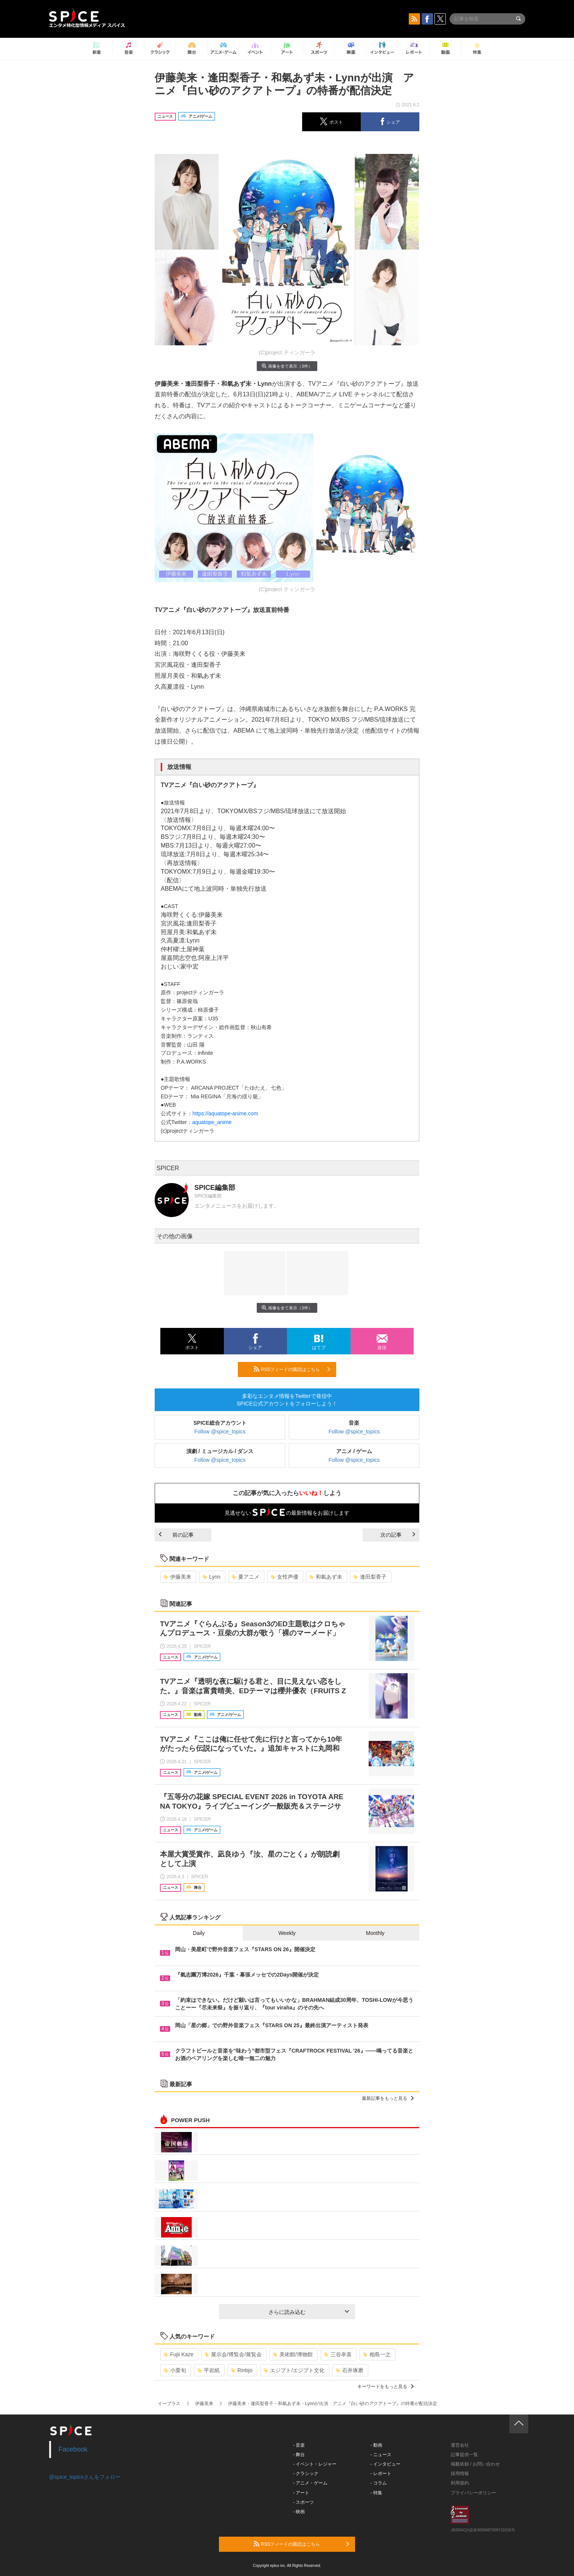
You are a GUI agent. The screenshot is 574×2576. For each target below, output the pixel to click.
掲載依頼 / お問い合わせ (475, 2464)
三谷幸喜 (338, 2354)
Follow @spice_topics (220, 1432)
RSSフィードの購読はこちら (292, 1369)
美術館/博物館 (293, 2354)
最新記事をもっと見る (388, 2098)
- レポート (381, 2473)
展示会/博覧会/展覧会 (233, 2354)
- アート (301, 2492)
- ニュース (381, 2454)
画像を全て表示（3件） (287, 365)
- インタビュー (385, 2464)
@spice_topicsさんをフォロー (85, 2477)
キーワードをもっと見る (385, 2386)
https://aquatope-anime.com (225, 1113)
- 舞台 (299, 2454)
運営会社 (460, 2445)
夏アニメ (245, 1577)
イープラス (169, 2403)
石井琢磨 (349, 2370)
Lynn (211, 1577)
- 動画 (376, 2445)
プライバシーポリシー (473, 2492)
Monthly (375, 1933)
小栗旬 (175, 2370)
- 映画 (299, 2511)
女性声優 (284, 1577)
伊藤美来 (177, 1577)
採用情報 (460, 2473)
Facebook (73, 2449)
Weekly (287, 1933)
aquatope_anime (211, 1122)
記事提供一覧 (464, 2454)
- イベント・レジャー (315, 2464)
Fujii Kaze (178, 2354)
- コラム (379, 2483)
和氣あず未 (325, 1577)
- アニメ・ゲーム (310, 2483)
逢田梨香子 (370, 1577)
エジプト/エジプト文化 (294, 2370)
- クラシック (305, 2473)
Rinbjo (242, 2370)
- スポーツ (303, 2502)
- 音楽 (299, 2445)
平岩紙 (208, 2370)
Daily (199, 1933)
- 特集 (376, 2492)
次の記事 (397, 1535)
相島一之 (377, 2354)
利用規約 (460, 2483)
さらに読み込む (308, 2312)
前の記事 (176, 1535)
